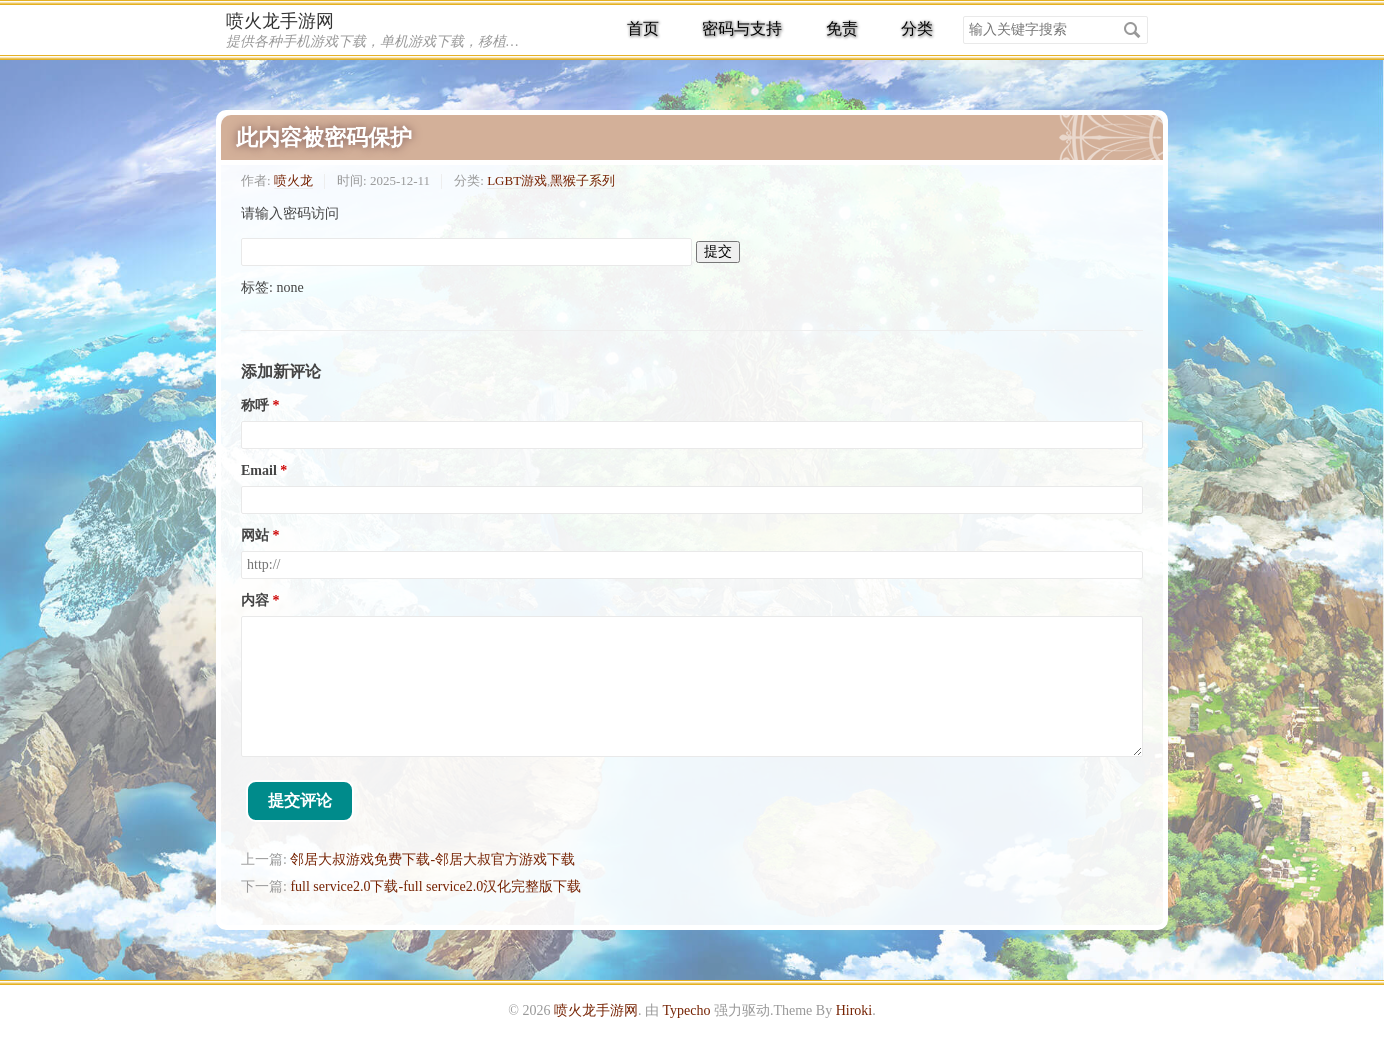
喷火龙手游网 (280, 21)
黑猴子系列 (582, 180)
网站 (255, 535)
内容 (255, 600)
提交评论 (300, 800)
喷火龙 (293, 180)
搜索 (1132, 30)
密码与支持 (742, 28)
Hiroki (854, 1010)
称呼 (255, 405)
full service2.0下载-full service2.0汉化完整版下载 (435, 886)
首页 (643, 28)
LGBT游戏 (517, 180)
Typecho (686, 1010)
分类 (917, 28)
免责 (842, 28)
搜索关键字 (962, 15)
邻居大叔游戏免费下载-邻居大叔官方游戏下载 (432, 859)
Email (259, 470)
